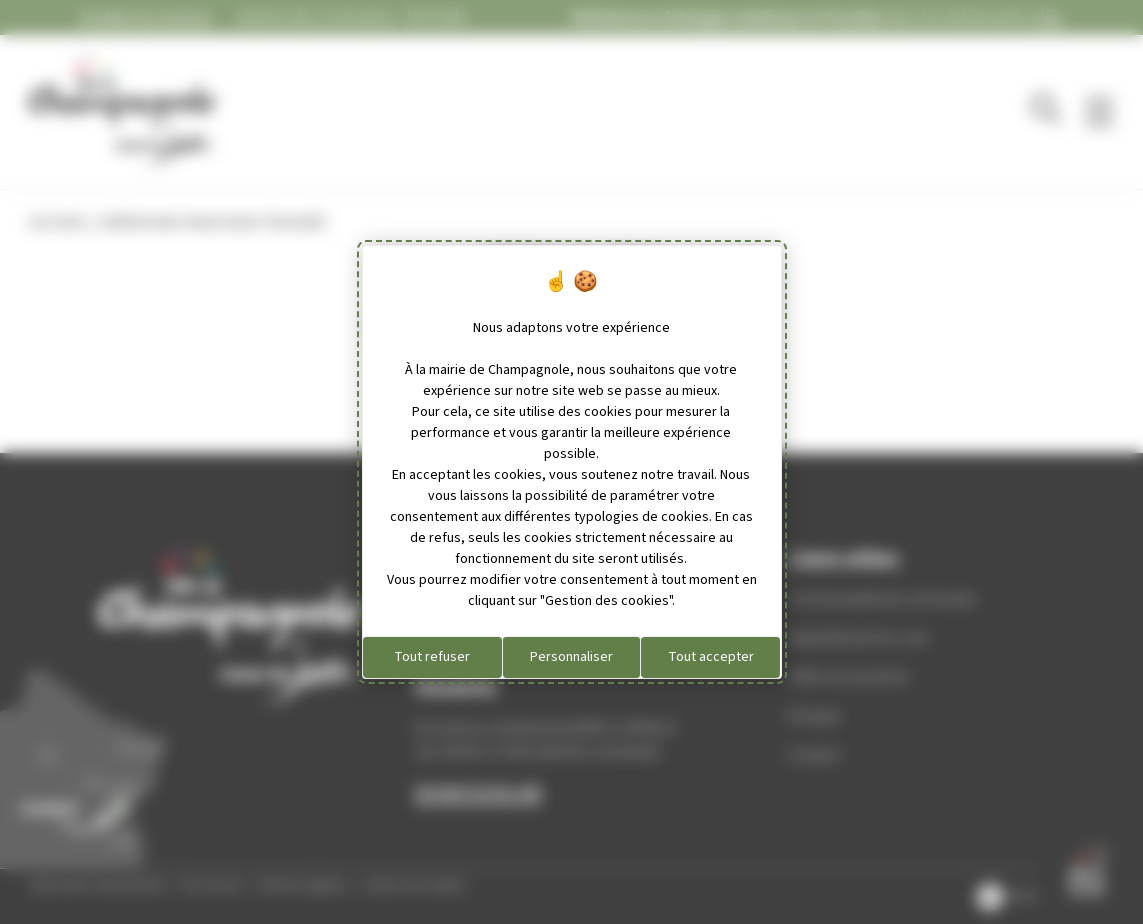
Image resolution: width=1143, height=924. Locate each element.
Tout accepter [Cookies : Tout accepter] (711, 657)
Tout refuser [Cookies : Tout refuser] (432, 657)
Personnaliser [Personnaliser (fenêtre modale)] (571, 657)
